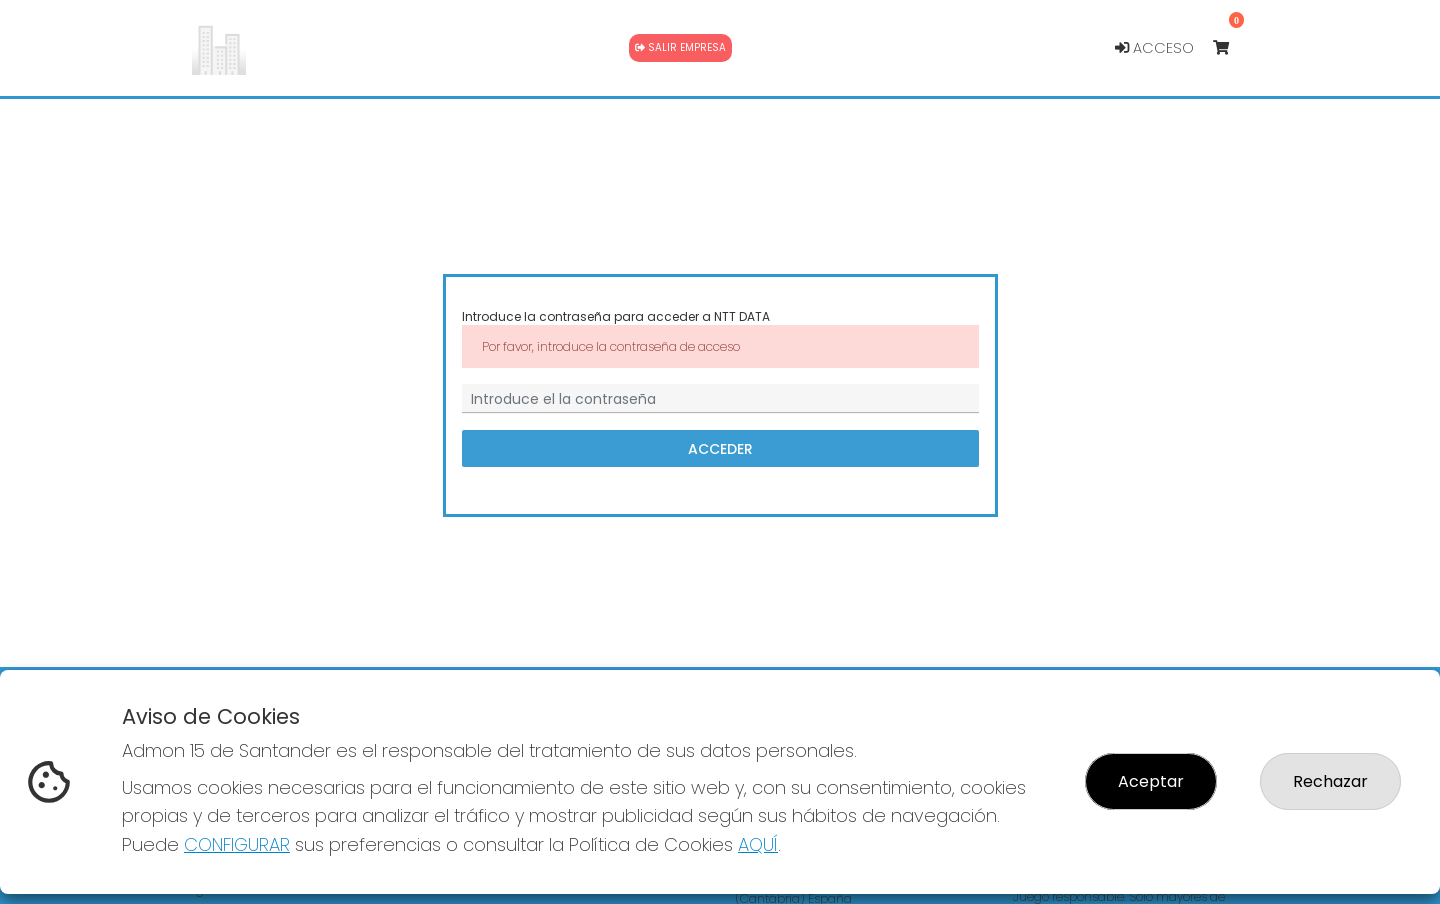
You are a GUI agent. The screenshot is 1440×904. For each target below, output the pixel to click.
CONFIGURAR (237, 844)
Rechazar (1330, 781)
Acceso (1154, 48)
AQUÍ (758, 844)
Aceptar (1151, 781)
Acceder (720, 449)
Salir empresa (680, 47)
